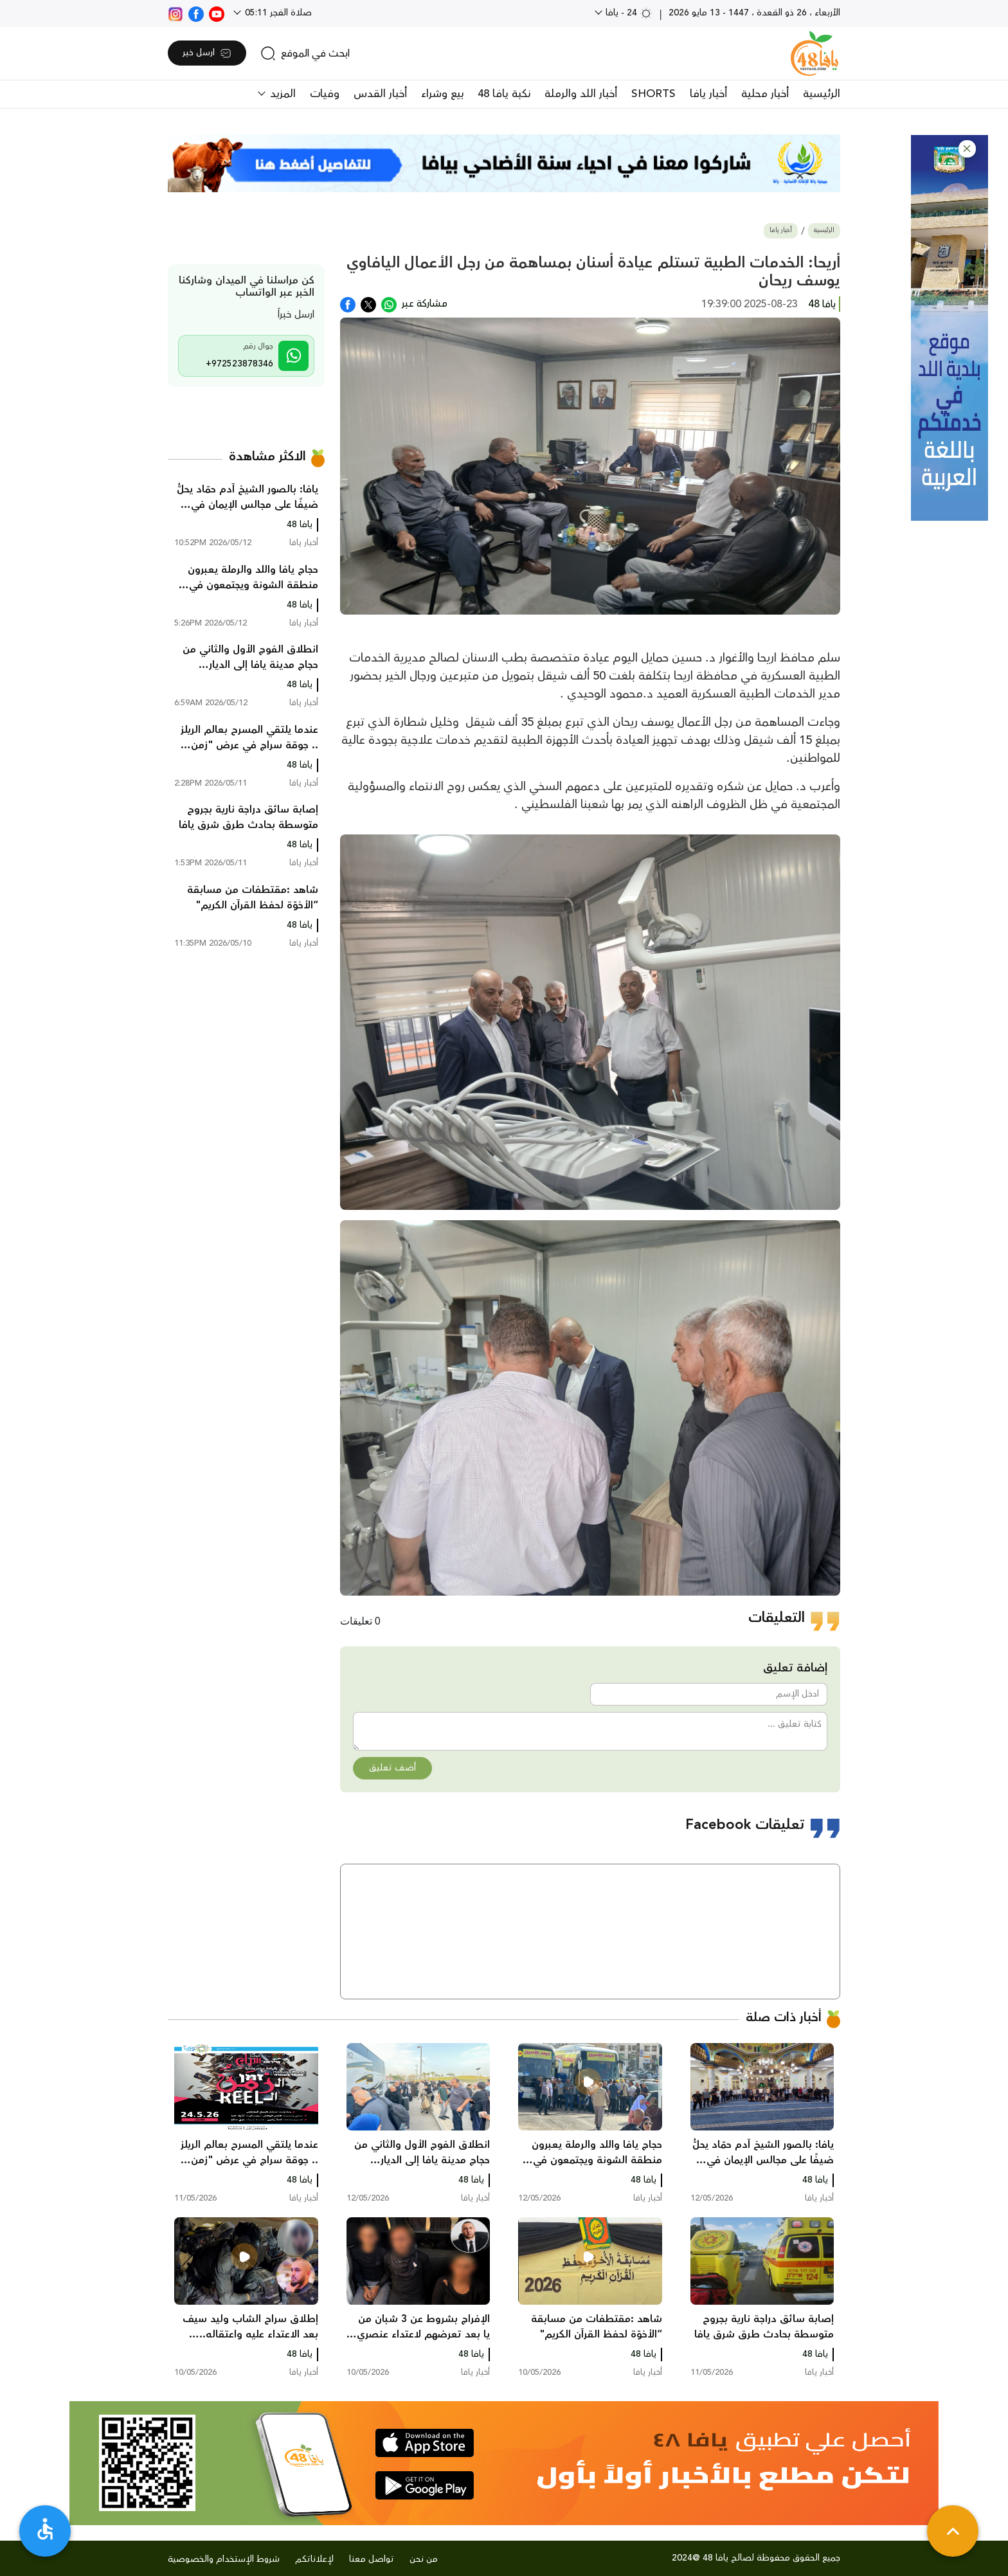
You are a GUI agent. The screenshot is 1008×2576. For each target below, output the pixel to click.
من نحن (424, 2559)
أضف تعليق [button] (392, 1768)
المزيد (281, 94)
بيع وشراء (442, 94)
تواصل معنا (371, 2559)
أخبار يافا (708, 94)
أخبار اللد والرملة (580, 94)
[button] (967, 149)
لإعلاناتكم (314, 2559)
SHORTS (653, 94)
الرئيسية (821, 94)
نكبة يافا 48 (504, 94)
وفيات (324, 94)
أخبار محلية (765, 94)
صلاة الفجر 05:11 (277, 13)
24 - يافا (627, 13)
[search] (305, 53)
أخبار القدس (380, 94)
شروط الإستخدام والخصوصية (224, 2559)
